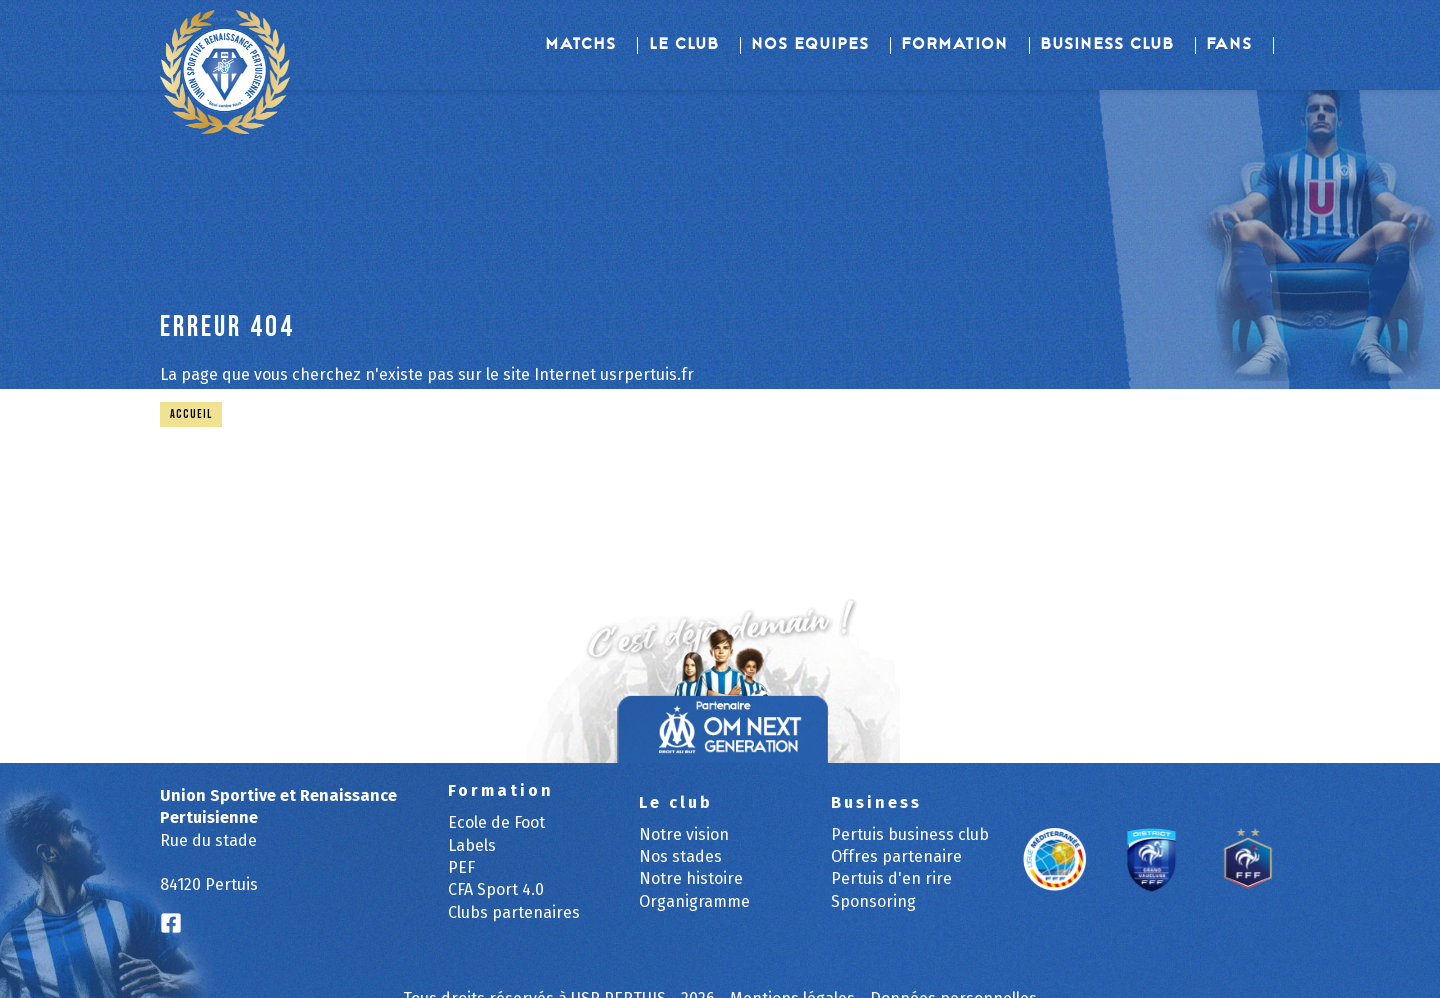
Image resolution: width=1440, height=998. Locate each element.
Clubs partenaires (514, 912)
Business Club (1108, 45)
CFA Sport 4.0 (496, 889)
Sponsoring (873, 901)
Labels (472, 845)
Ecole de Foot (496, 822)
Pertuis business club (910, 834)
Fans (1230, 45)
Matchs (581, 45)
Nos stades (680, 856)
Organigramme (694, 901)
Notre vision (684, 834)
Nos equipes (811, 45)
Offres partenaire (896, 856)
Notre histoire (691, 878)
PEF (461, 867)
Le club (685, 45)
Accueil (191, 414)
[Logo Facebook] (171, 924)
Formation (955, 45)
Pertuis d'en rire (891, 878)
